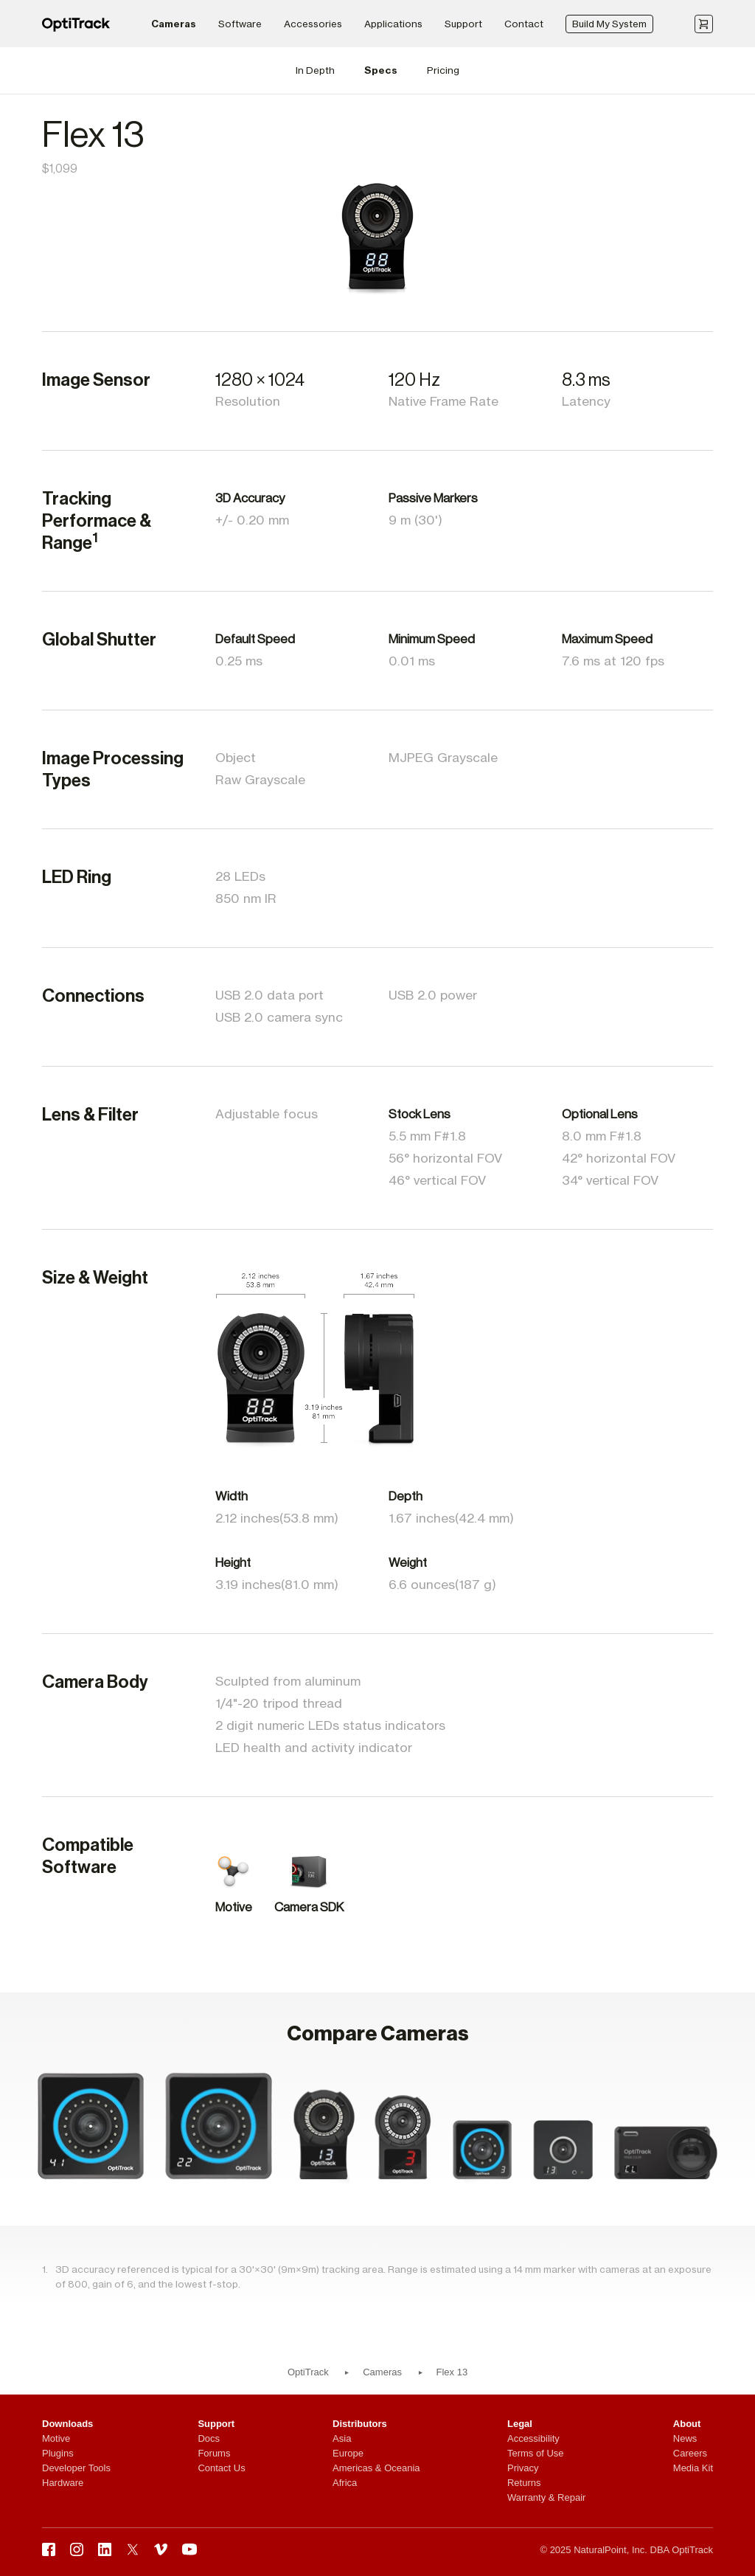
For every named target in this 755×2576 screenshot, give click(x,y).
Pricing (443, 70)
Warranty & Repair (546, 2497)
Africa (345, 2482)
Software (240, 24)
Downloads (67, 2423)
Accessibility (533, 2438)
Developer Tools (76, 2467)
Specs (380, 70)
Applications (393, 24)
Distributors (360, 2423)
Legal (519, 2423)
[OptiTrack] (76, 28)
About (687, 2423)
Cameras (173, 24)
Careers (690, 2453)
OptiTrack (308, 2372)
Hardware (62, 2482)
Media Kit (693, 2467)
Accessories (313, 24)
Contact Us (221, 2467)
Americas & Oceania (376, 2467)
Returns (524, 2482)
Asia (342, 2438)
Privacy (523, 2467)
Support (463, 24)
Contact (523, 24)
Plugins (58, 2453)
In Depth (315, 70)
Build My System (609, 24)
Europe (348, 2453)
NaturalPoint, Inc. (610, 2549)
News (685, 2438)
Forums (214, 2453)
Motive (56, 2438)
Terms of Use (535, 2453)
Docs (209, 2438)
